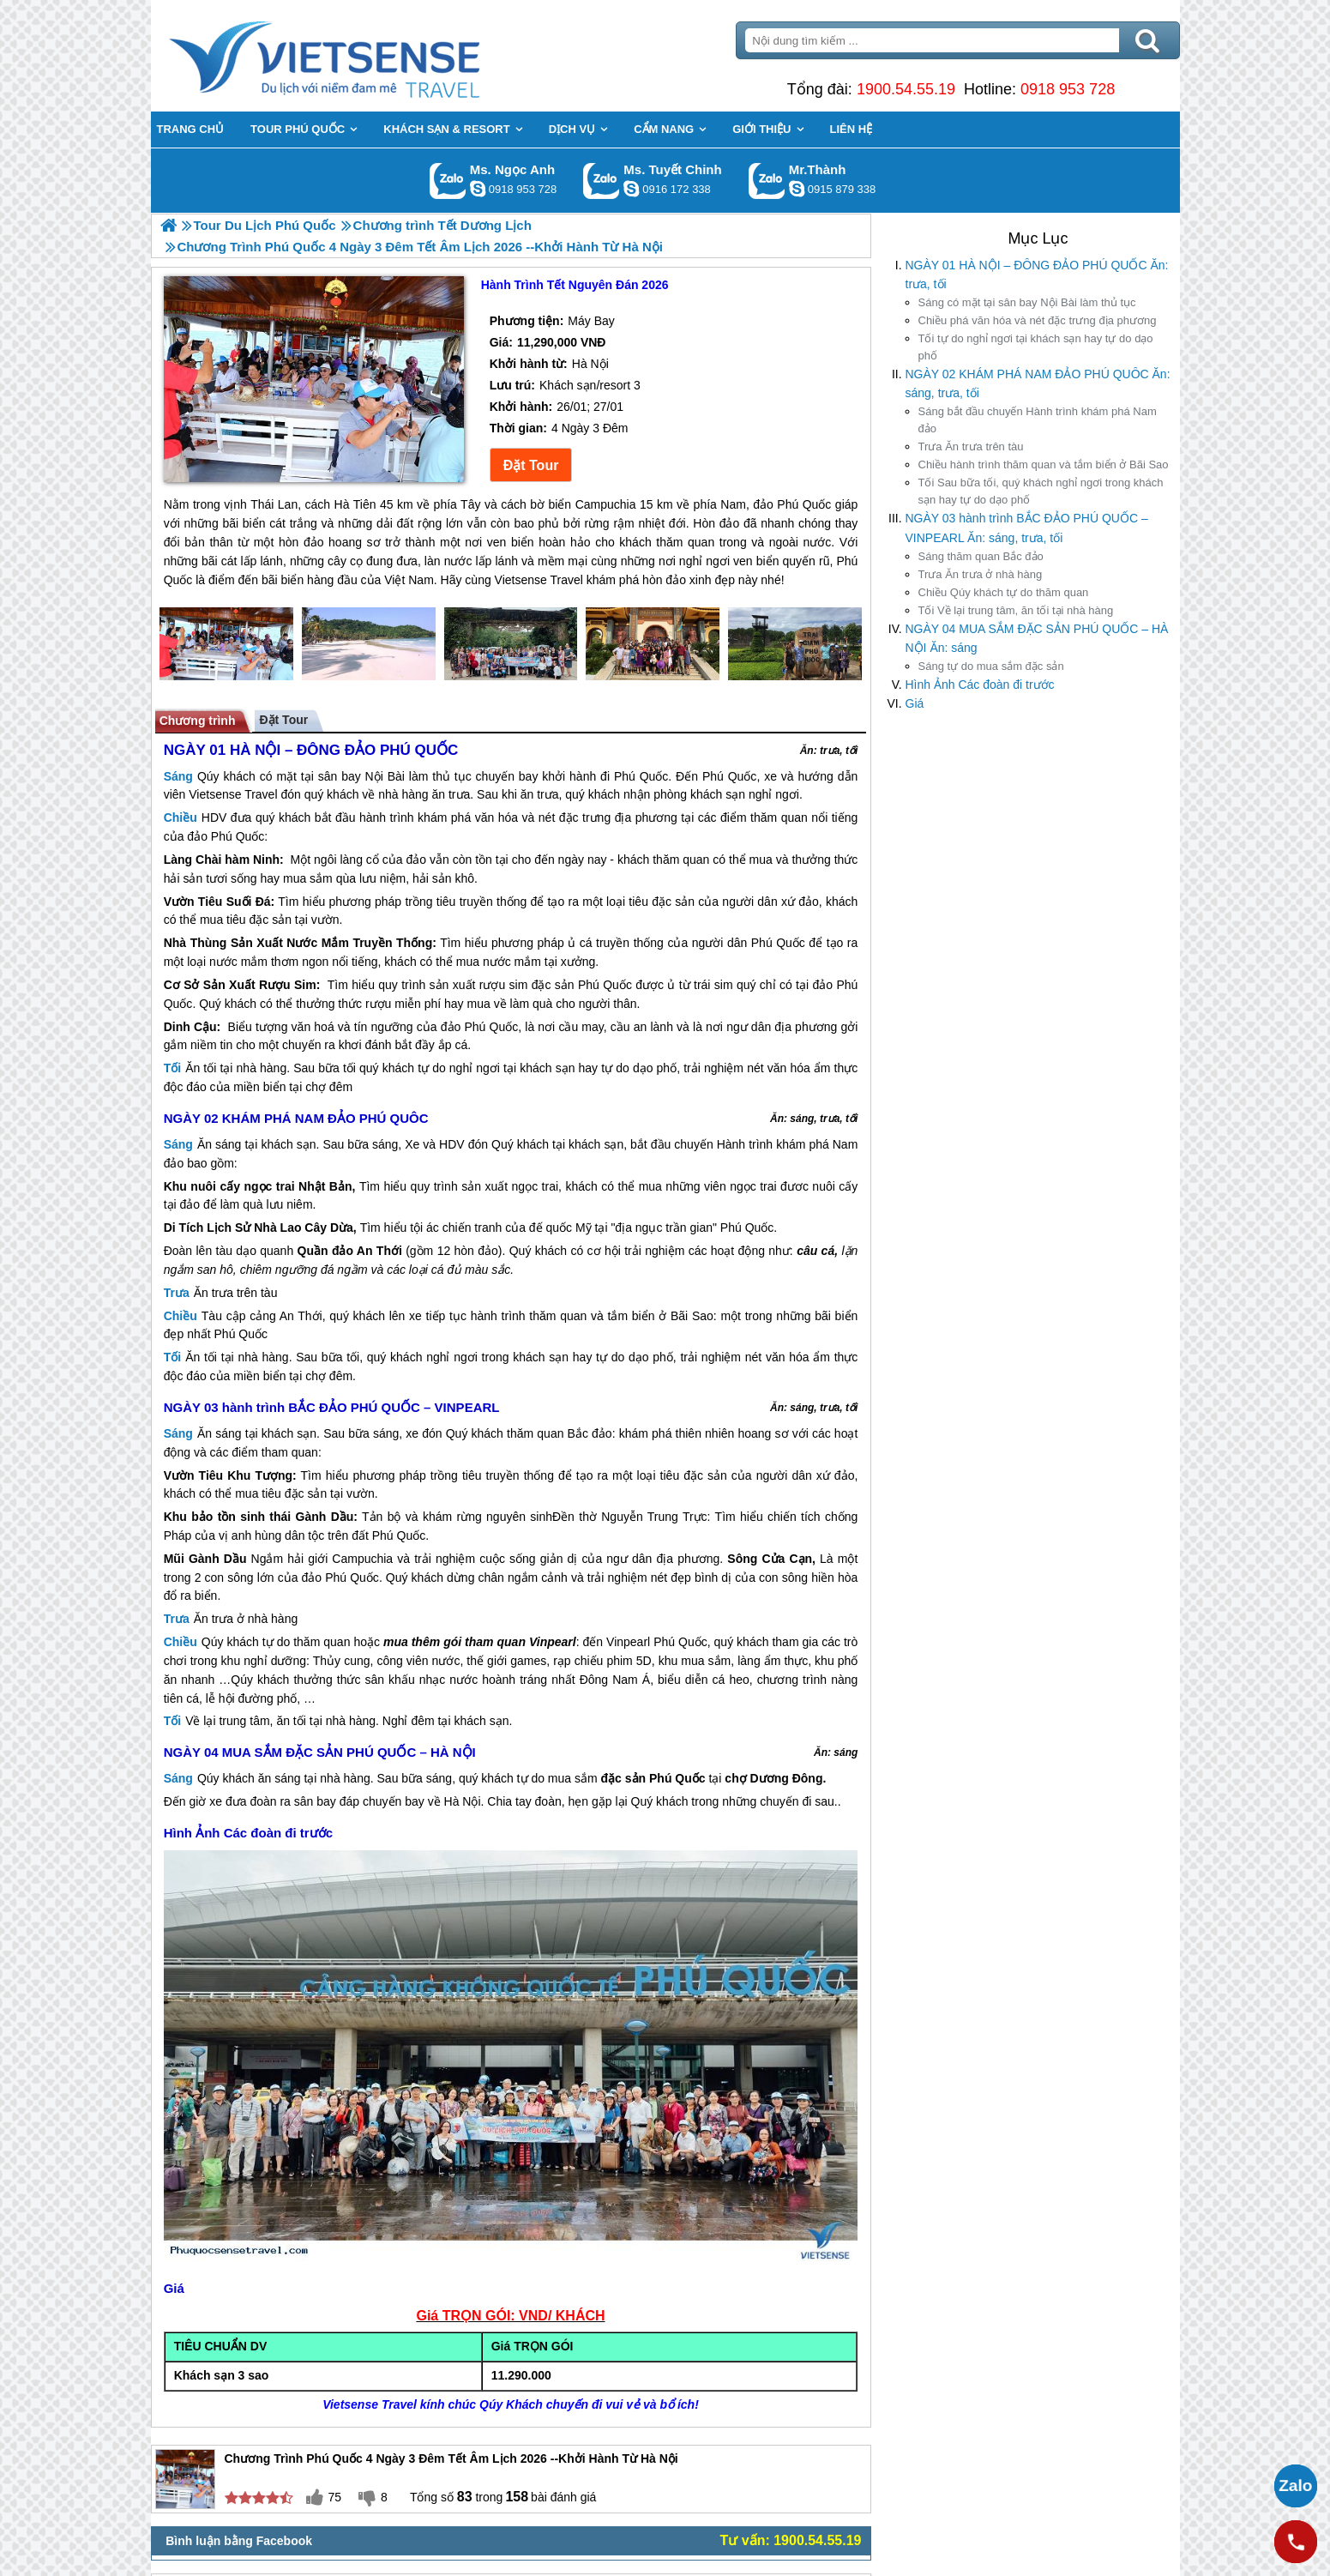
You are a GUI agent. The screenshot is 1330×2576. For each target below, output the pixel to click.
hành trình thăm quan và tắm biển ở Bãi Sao (1043, 464)
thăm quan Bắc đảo (981, 556)
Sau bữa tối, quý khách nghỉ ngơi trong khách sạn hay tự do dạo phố (1041, 491)
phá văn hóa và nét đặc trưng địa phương (1037, 320)
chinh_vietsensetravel (631, 188)
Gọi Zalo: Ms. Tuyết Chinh (601, 180)
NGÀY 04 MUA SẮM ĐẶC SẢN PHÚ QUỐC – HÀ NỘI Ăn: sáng (1037, 638)
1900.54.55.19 (906, 89)
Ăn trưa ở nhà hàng (980, 574)
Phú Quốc (641, 776)
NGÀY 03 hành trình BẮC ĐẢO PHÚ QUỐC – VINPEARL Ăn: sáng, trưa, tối (1027, 527)
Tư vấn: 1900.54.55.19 (791, 2540)
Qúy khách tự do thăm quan (1003, 592)
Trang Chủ (367, 56)
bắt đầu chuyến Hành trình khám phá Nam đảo (1037, 420)
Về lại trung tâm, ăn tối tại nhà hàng (1016, 610)
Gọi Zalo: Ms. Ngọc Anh (448, 180)
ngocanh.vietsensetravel (477, 188)
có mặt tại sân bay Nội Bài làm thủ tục (1027, 302)
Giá (915, 703)
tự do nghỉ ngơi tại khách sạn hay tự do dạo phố (1035, 347)
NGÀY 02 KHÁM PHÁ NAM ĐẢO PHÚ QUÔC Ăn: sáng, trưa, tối (1038, 383)
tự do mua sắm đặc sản (991, 666)
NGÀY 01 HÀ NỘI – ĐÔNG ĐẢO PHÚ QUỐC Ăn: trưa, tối (1037, 274)
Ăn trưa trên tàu (971, 446)
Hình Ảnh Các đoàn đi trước (980, 684)
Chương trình (197, 720)
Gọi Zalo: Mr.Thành (767, 180)
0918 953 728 (1067, 89)
